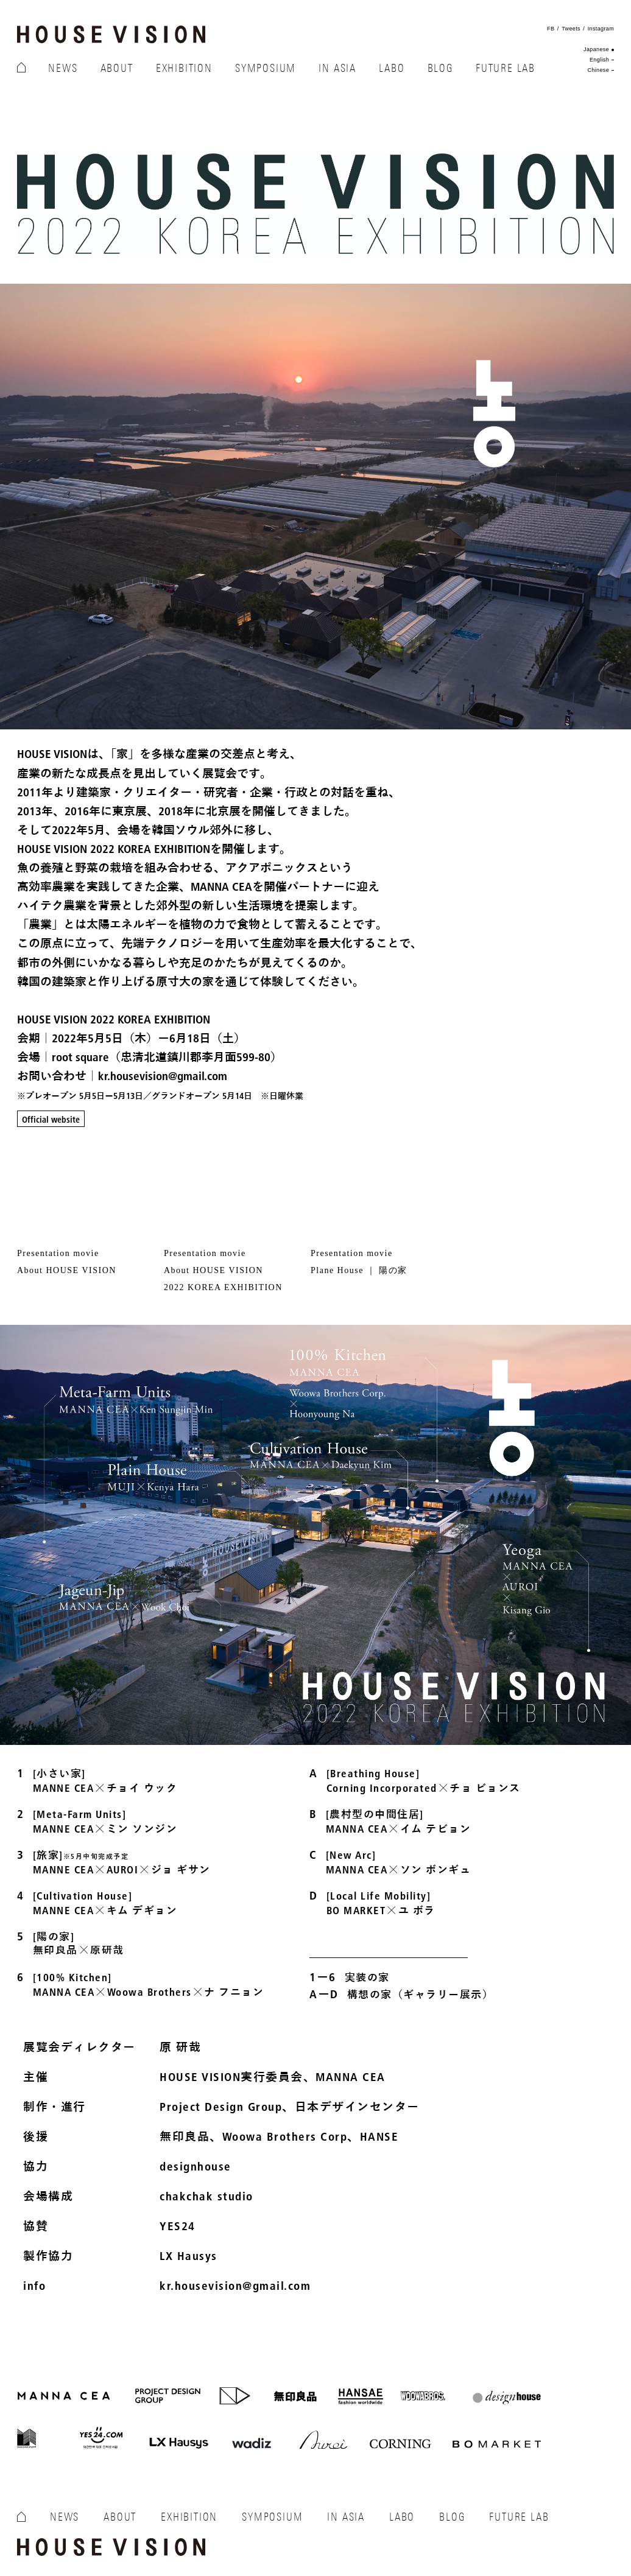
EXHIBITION (184, 67)
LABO (391, 67)
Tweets (571, 29)
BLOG (440, 67)
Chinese (598, 70)
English (599, 60)
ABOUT (116, 67)
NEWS (62, 67)
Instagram (601, 29)
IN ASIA (337, 67)
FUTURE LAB (505, 67)
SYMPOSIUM (265, 67)
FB (550, 29)
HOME (21, 69)
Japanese (596, 49)
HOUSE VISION (111, 34)
